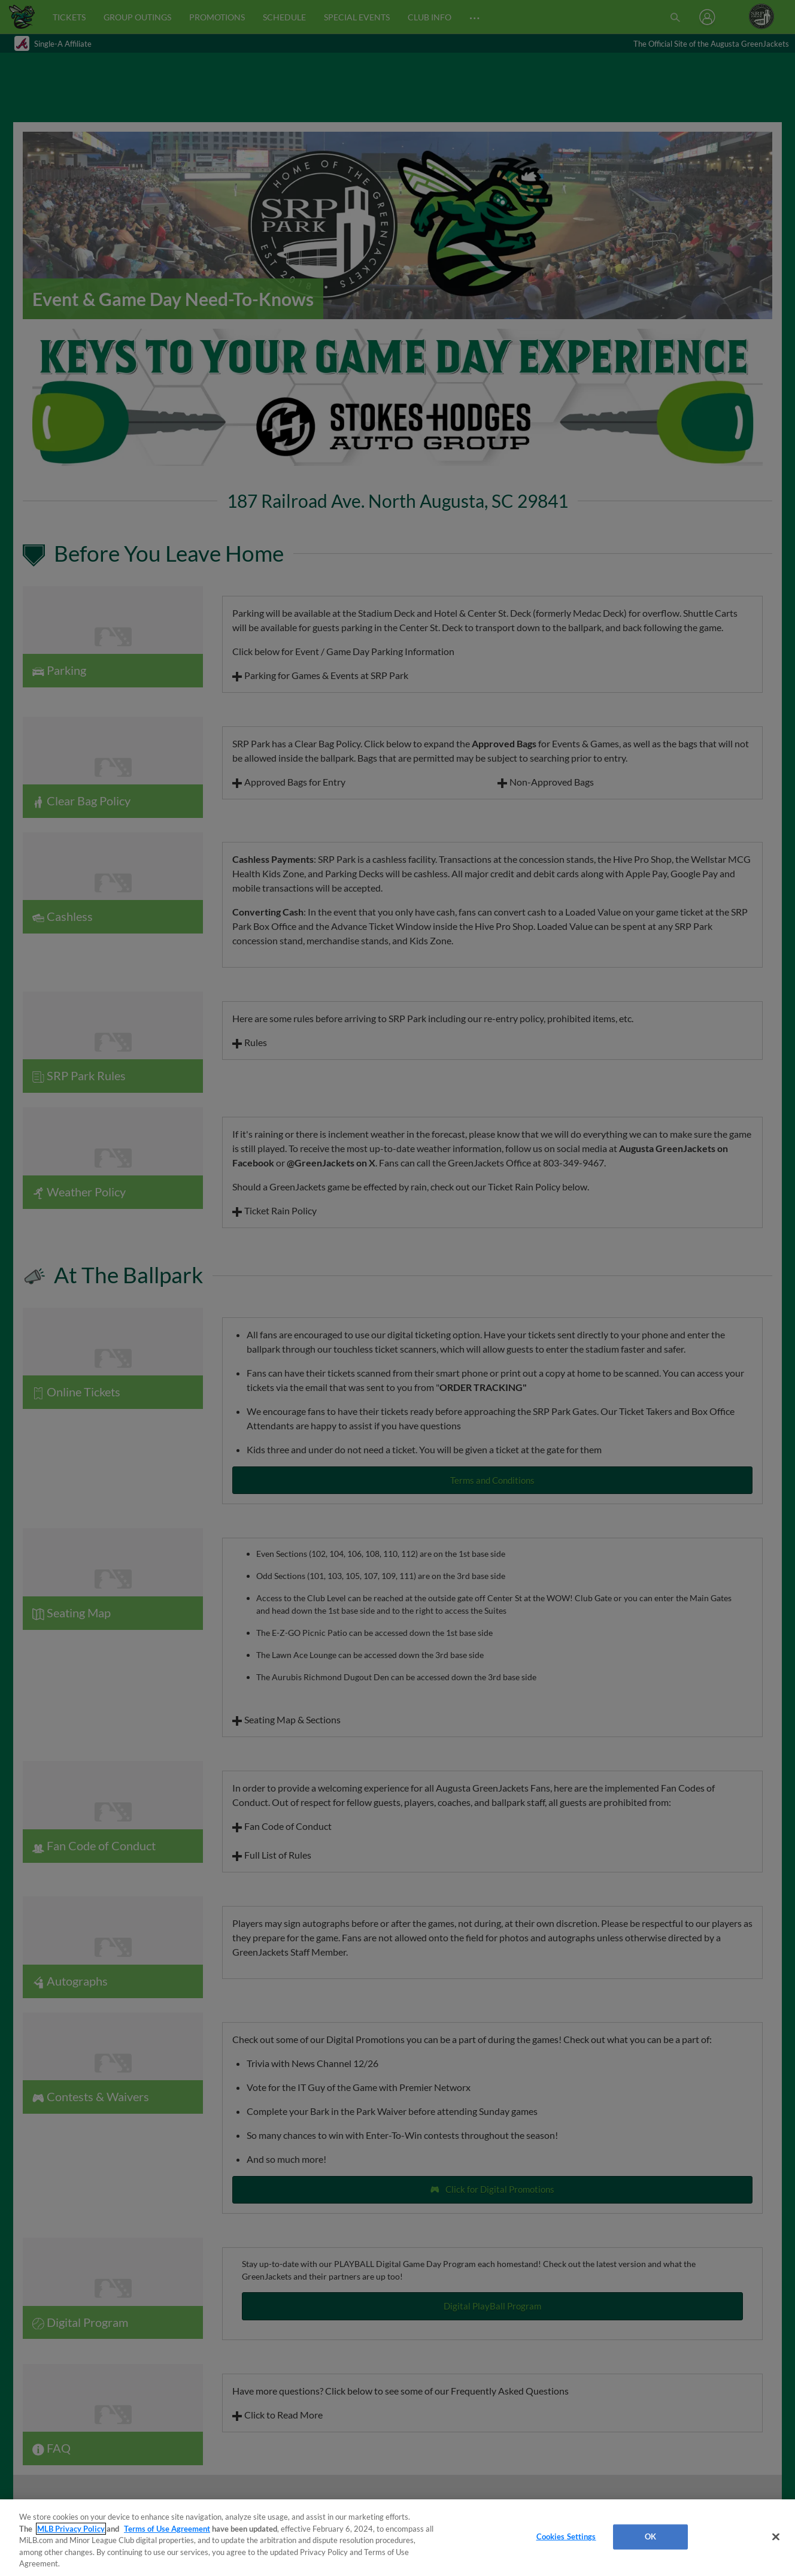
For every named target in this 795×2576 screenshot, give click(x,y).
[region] (397, 2537)
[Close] (776, 2537)
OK (650, 2536)
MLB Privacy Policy (71, 2528)
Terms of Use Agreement (167, 2528)
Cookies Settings (566, 2536)
